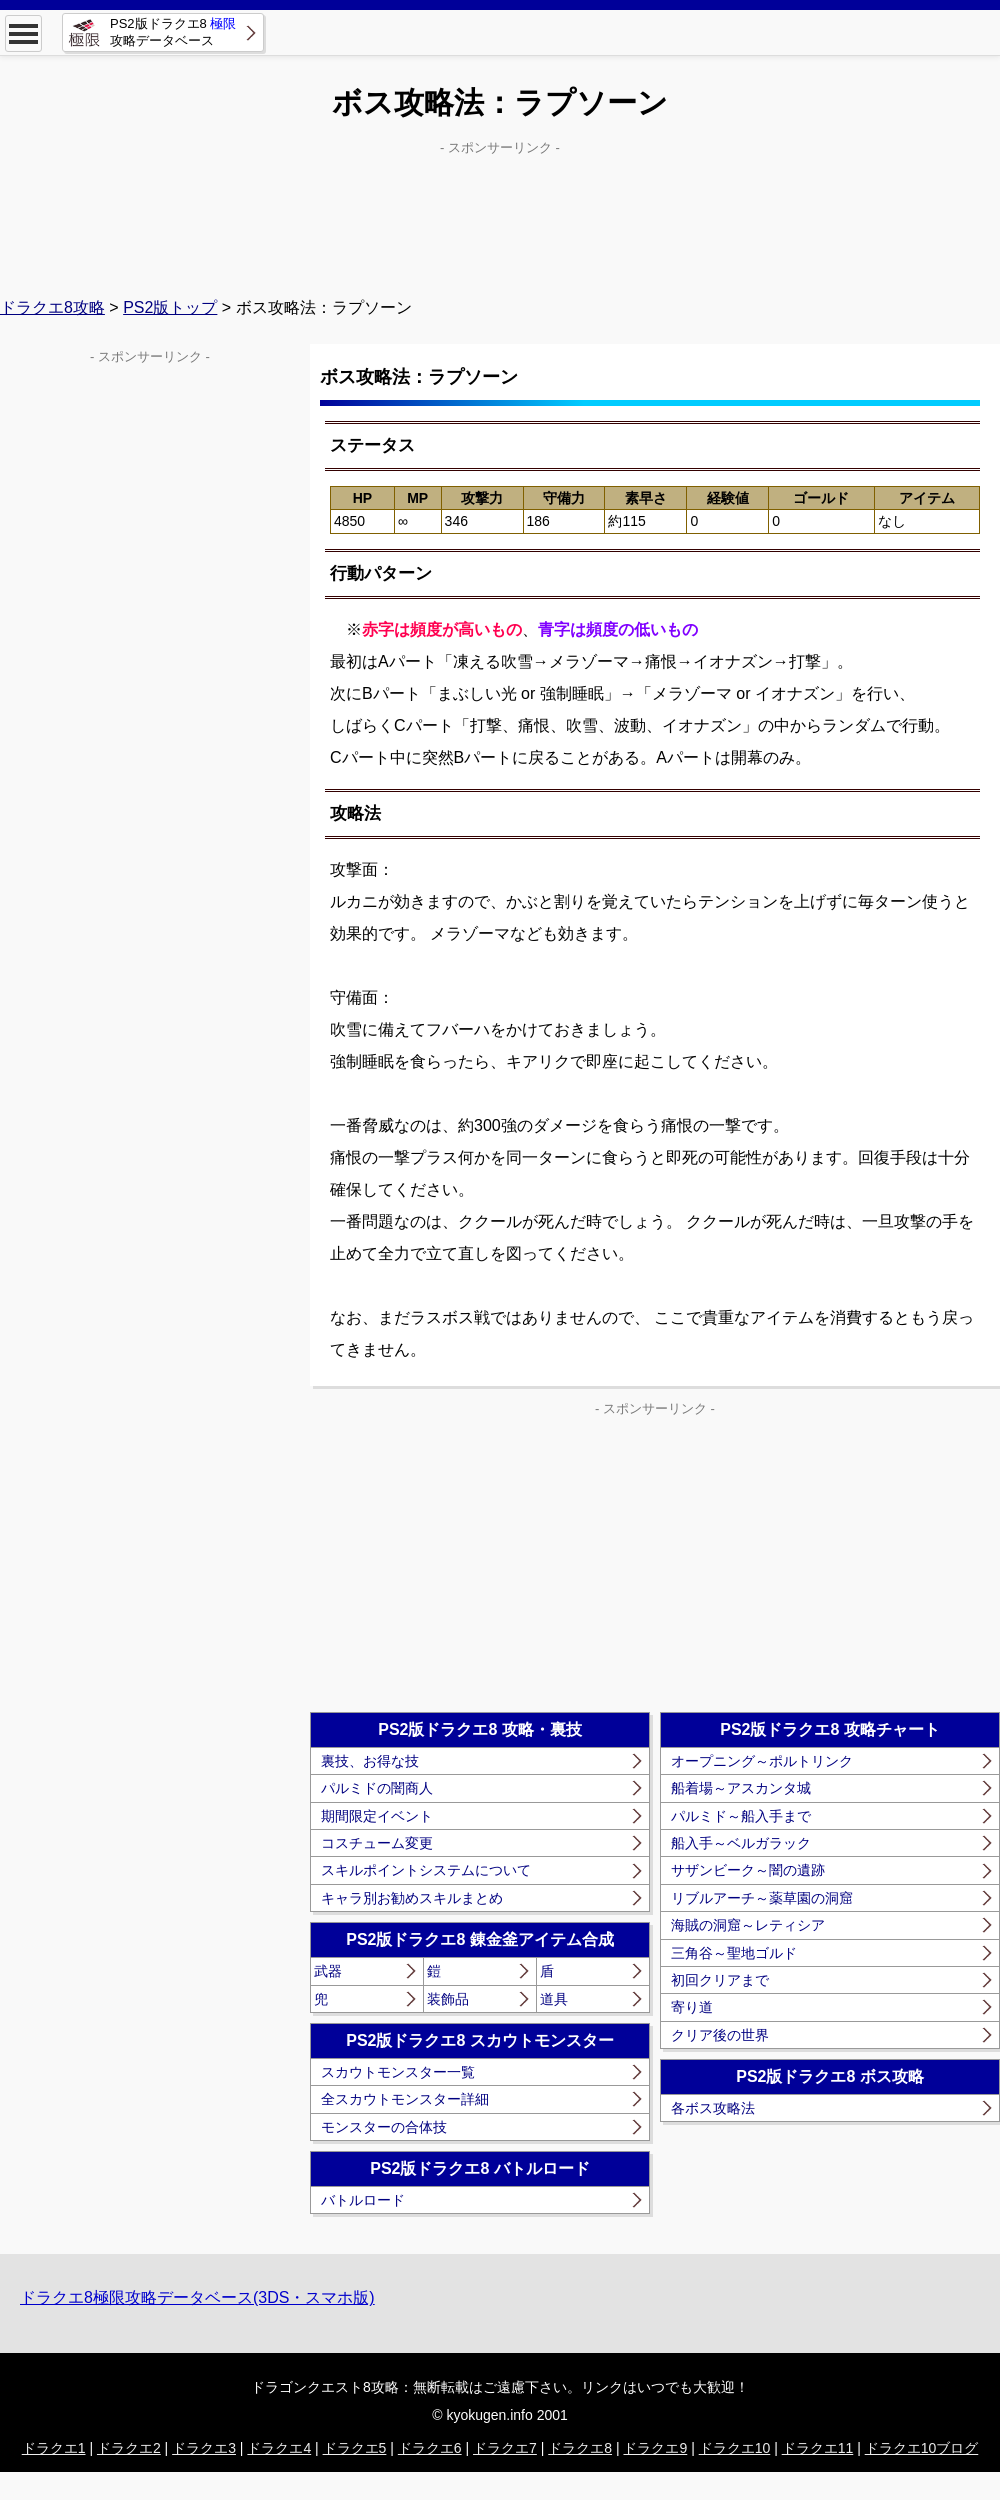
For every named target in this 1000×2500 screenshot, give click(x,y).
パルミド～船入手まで (741, 1816)
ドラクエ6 (430, 2448)
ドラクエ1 (54, 2448)
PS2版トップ (170, 307)
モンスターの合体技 (384, 2127)
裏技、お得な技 (370, 1761)
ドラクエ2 (129, 2448)
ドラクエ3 (204, 2448)
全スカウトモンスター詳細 (405, 2099)
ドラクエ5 (355, 2448)
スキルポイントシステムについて (426, 1870)
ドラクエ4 (279, 2448)
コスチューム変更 (377, 1843)
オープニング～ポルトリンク (762, 1761)
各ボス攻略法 (713, 2108)
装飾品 (448, 1999)
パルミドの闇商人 (377, 1788)
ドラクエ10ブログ (922, 2448)
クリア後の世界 (720, 2035)
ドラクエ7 (505, 2448)
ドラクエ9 (655, 2448)
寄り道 (692, 2007)
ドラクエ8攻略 (52, 307)
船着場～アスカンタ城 (741, 1788)
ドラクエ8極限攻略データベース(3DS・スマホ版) (197, 2297)
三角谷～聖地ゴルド (734, 1953)
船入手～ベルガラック (741, 1843)
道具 (554, 1999)
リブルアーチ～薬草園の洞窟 (762, 1898)
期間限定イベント (377, 1816)
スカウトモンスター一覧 (398, 2072)
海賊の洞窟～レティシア (748, 1925)
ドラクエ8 (580, 2448)
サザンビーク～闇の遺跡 (748, 1870)
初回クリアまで (720, 1980)
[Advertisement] (500, 211)
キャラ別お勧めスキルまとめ (412, 1898)
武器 (328, 1971)
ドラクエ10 (735, 2448)
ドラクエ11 (818, 2448)
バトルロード (363, 2200)
